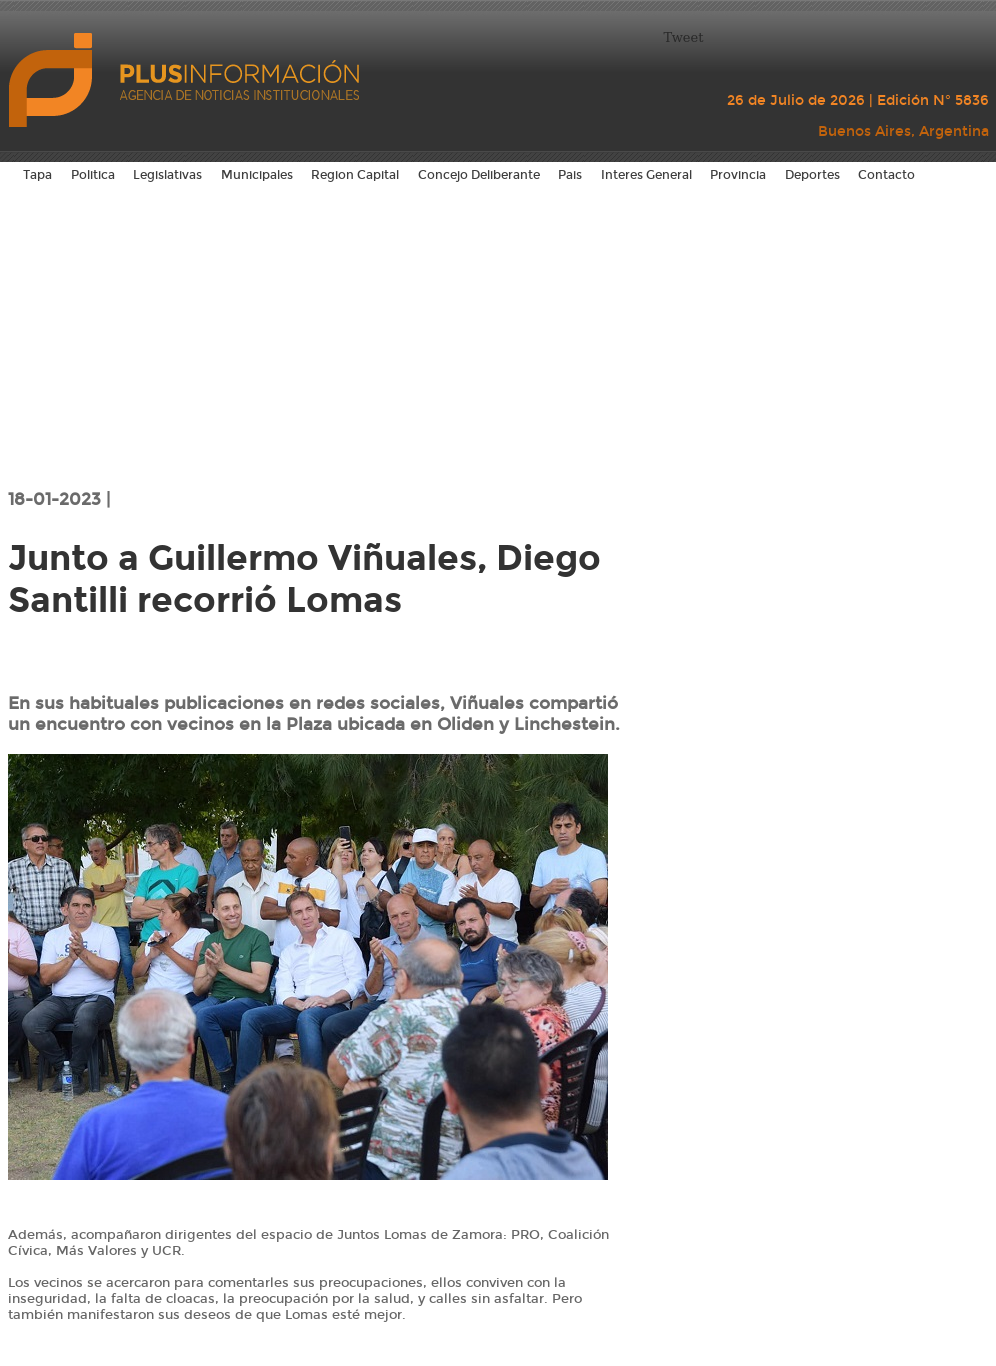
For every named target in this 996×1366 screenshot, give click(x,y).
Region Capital (355, 175)
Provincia (738, 175)
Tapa (37, 175)
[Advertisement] (498, 335)
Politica (93, 175)
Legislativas (167, 175)
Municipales (257, 175)
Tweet (684, 37)
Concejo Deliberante (479, 175)
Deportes (812, 175)
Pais (570, 175)
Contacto (886, 175)
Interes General (646, 175)
